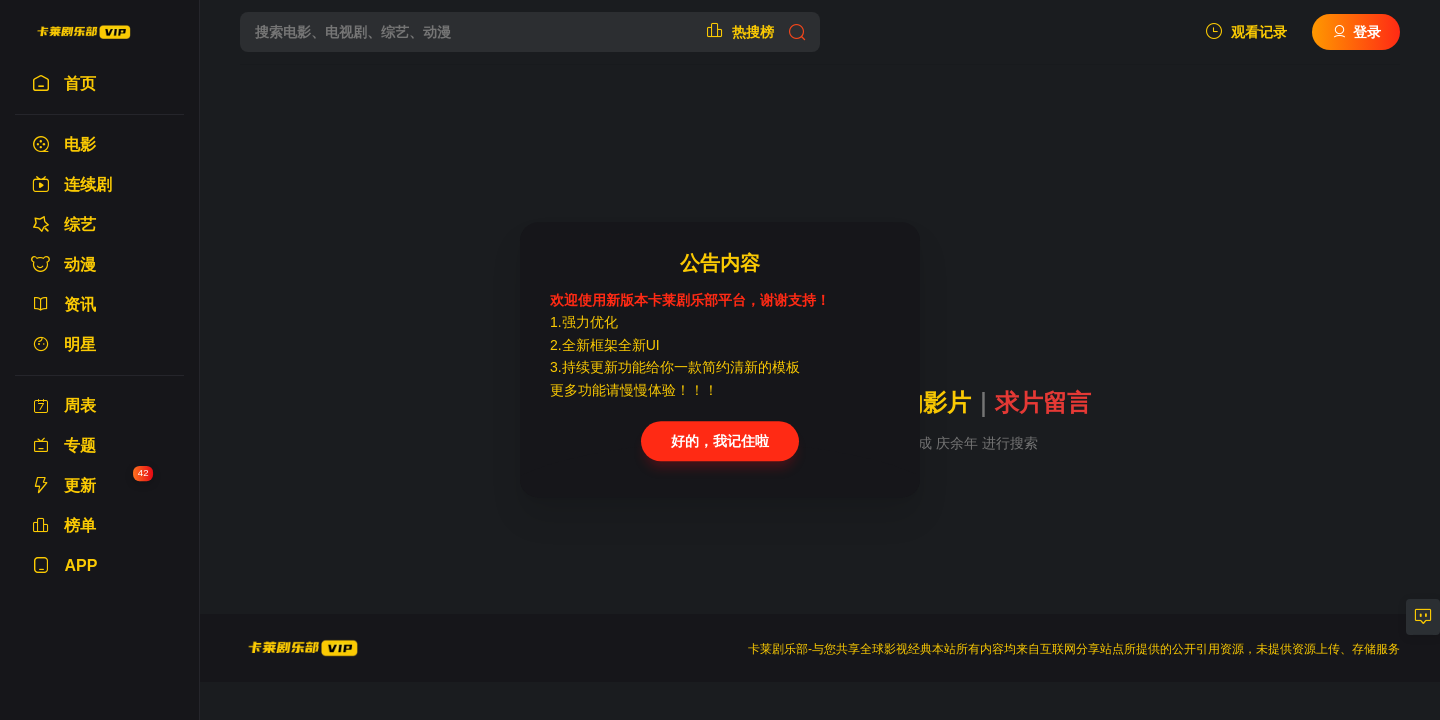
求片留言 (1043, 402)
